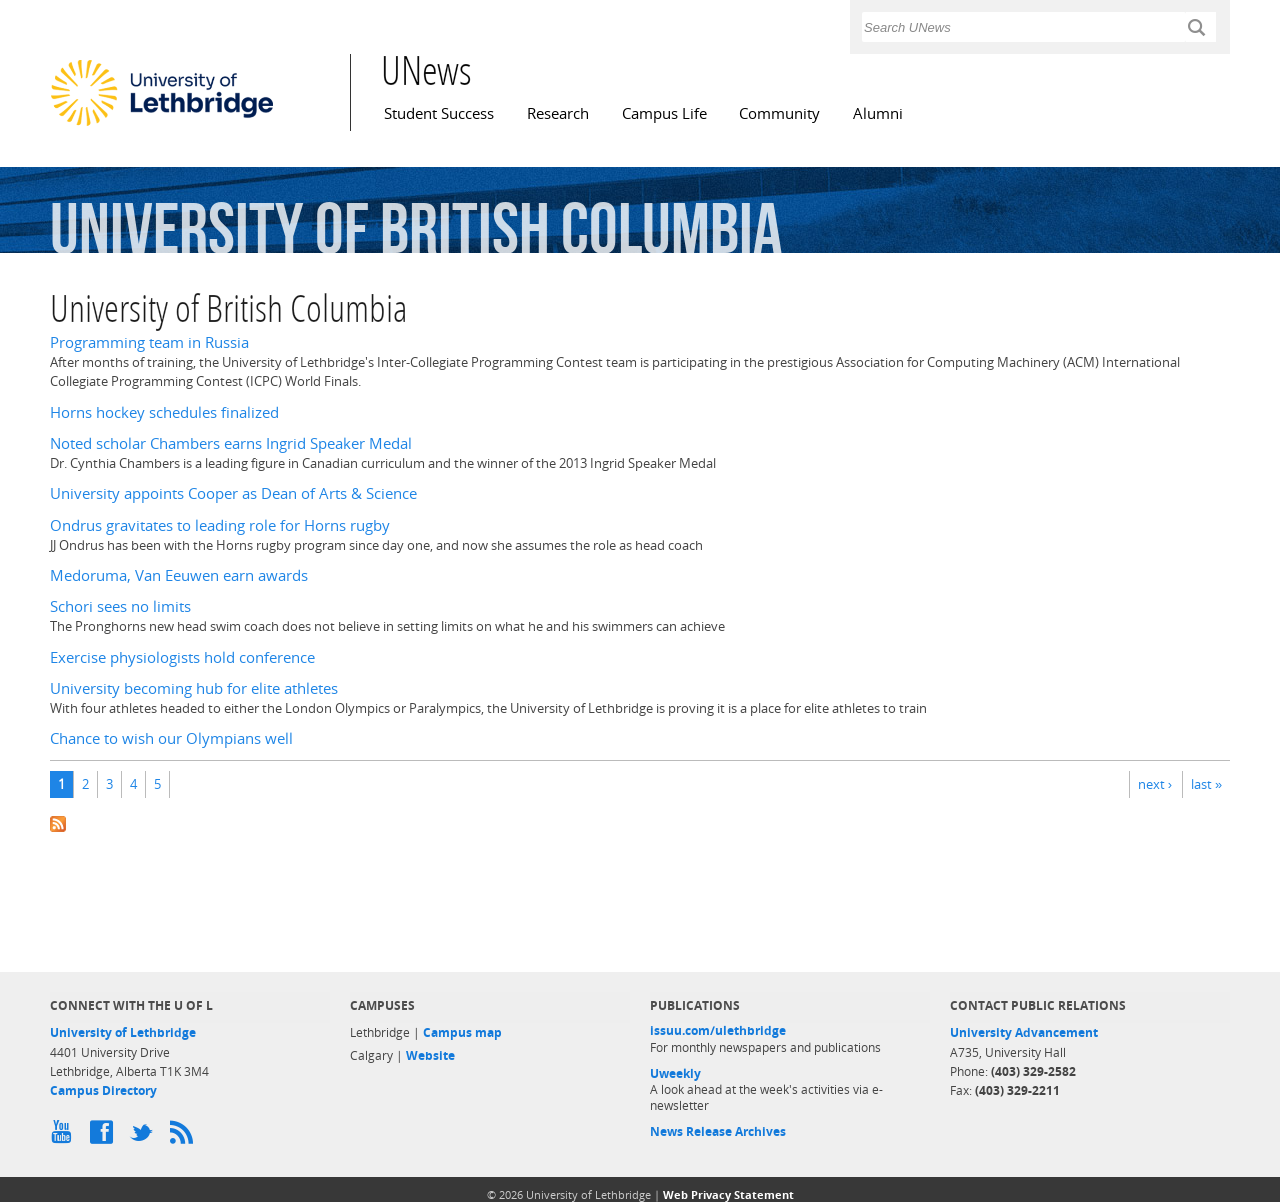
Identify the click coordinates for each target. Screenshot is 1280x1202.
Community (779, 113)
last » (1206, 784)
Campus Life (664, 113)
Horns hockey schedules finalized (164, 412)
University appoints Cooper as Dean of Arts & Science (233, 493)
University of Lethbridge (123, 1032)
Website (430, 1055)
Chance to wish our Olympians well (171, 738)
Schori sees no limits (120, 606)
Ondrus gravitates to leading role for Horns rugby (220, 525)
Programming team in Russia (149, 342)
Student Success (439, 113)
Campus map (462, 1032)
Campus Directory (103, 1090)
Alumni (878, 113)
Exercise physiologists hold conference (182, 657)
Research (558, 113)
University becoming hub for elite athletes (194, 688)
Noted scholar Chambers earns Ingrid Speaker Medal (231, 443)
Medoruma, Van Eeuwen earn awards (179, 575)
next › (1155, 784)
